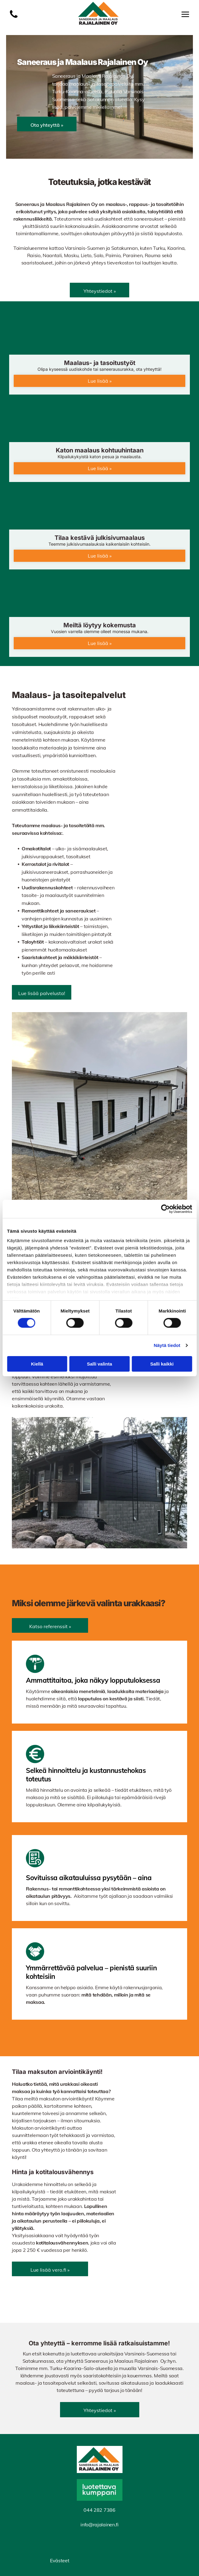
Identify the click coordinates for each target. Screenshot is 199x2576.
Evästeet (59, 2560)
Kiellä (37, 1363)
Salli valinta (99, 1363)
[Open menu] (185, 14)
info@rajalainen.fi (99, 2524)
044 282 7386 (99, 2510)
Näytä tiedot (167, 1345)
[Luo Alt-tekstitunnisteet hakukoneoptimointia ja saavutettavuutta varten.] (14, 17)
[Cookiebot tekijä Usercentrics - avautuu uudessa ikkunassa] (165, 1208)
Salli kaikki (162, 1363)
